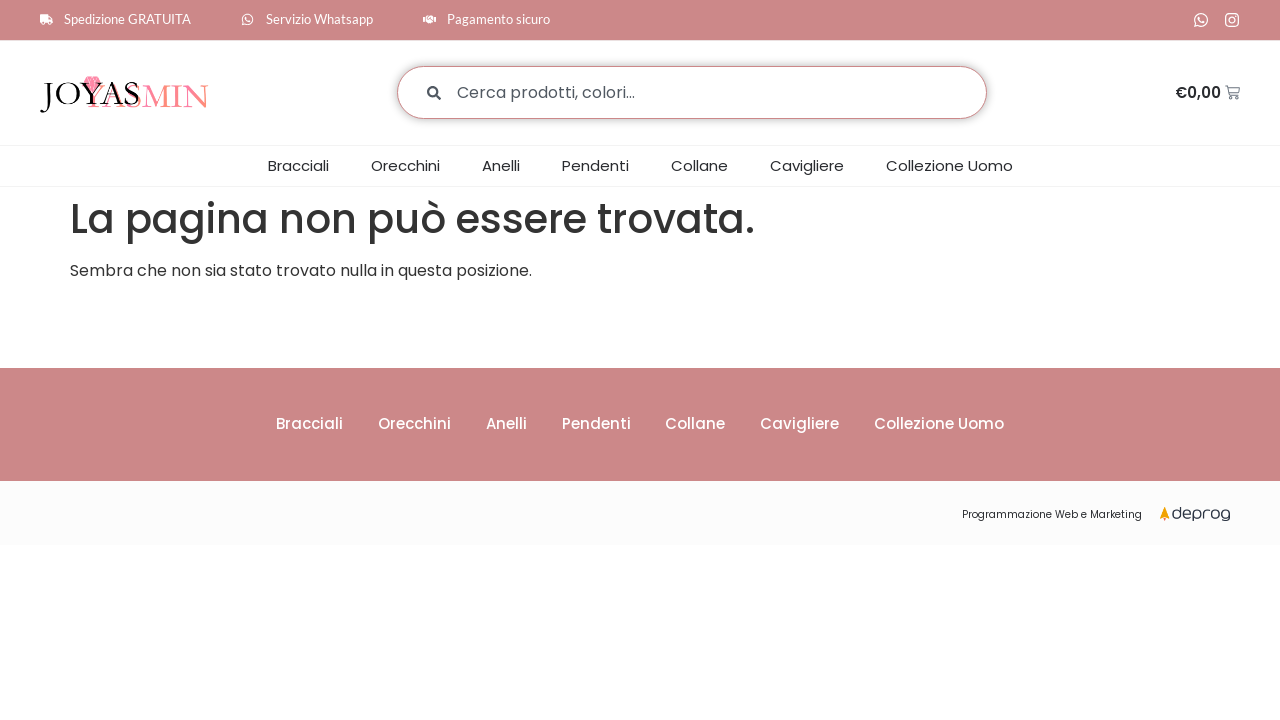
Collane (699, 166)
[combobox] (692, 92)
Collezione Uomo (949, 166)
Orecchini (405, 166)
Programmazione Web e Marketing (1052, 515)
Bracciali (298, 166)
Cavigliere (807, 166)
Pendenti (595, 166)
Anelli (501, 166)
